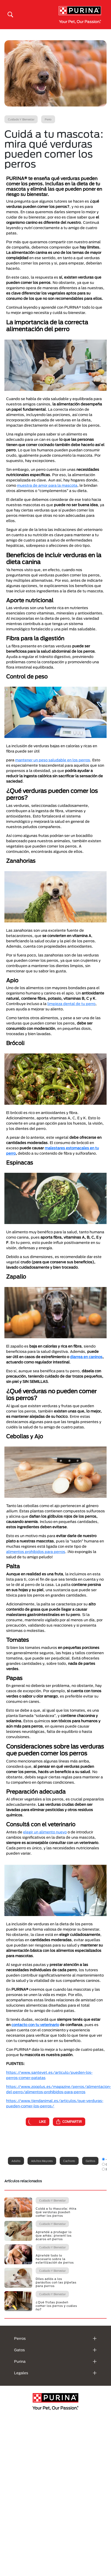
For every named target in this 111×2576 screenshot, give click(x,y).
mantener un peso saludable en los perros (52, 760)
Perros (20, 2338)
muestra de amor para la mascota (47, 485)
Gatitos (90, 2160)
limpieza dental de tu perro (71, 1004)
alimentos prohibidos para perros (35, 1551)
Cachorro (69, 2160)
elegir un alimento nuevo (45, 1832)
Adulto (15, 2160)
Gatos (19, 2350)
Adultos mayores (42, 2160)
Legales (21, 2373)
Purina (20, 2361)
